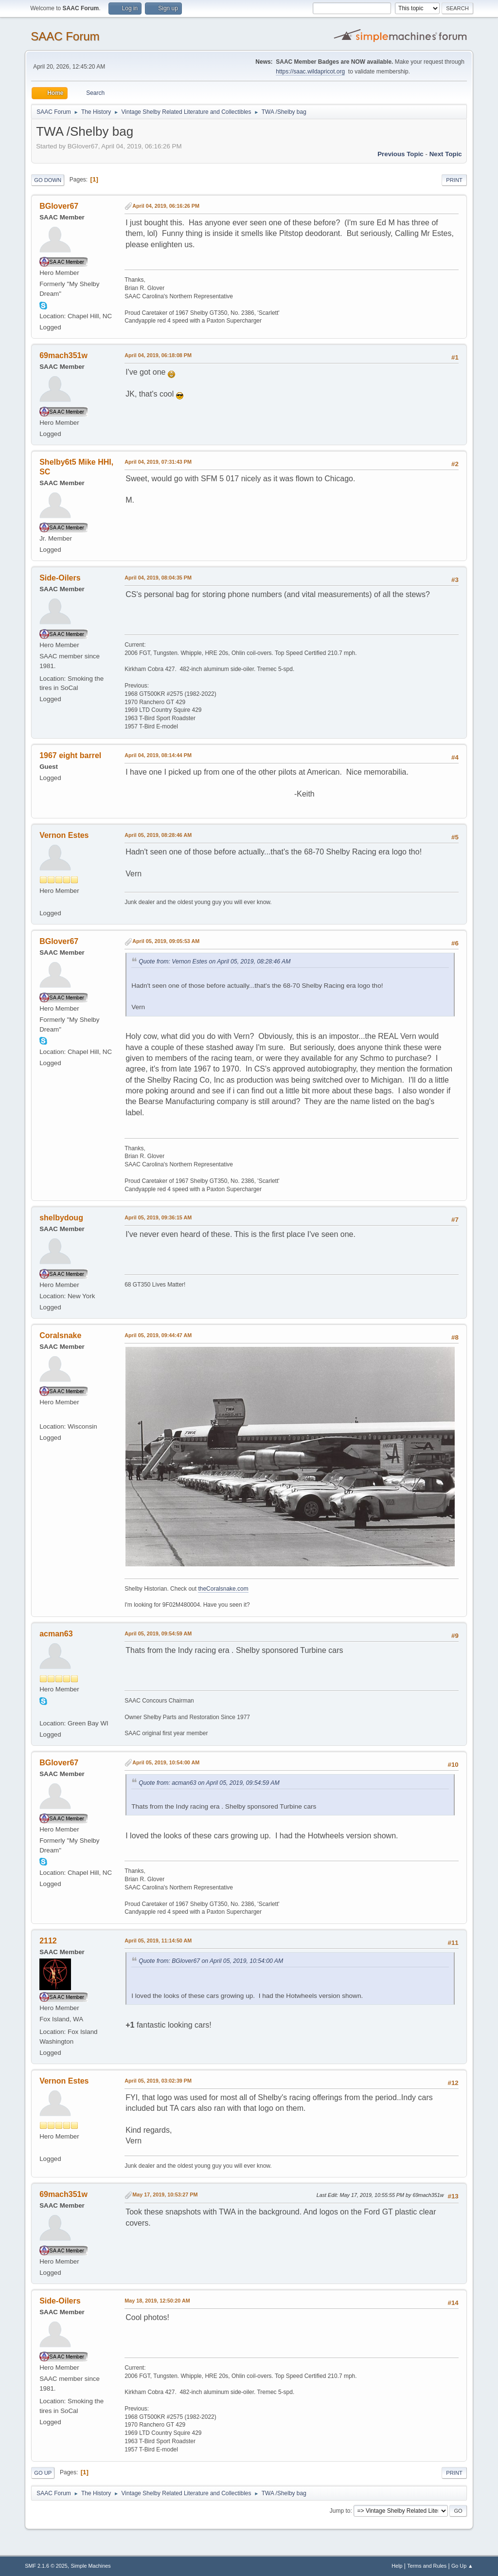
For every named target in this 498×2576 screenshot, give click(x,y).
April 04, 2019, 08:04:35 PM (158, 578)
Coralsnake (60, 1335)
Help (396, 2566)
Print (454, 180)
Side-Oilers (59, 578)
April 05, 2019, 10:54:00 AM (165, 1762)
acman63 (55, 1634)
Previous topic (400, 154)
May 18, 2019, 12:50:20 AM (157, 2301)
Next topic (445, 154)
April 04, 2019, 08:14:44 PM (158, 755)
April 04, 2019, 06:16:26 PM (165, 206)
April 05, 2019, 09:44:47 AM (158, 1335)
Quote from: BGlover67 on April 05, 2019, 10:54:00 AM (211, 1961)
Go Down (47, 180)
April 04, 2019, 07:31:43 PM (158, 462)
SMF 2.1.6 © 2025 (46, 2566)
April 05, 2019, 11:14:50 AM (158, 1940)
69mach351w (63, 355)
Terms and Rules (426, 2566)
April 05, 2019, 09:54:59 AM (158, 1633)
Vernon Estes (64, 835)
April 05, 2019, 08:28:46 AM (158, 835)
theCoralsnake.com (223, 1588)
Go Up (43, 2473)
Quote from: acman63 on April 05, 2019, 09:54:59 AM (209, 1782)
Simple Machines (91, 2566)
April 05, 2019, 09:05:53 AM (165, 941)
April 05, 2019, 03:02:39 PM (158, 2081)
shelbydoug (61, 1218)
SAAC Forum (65, 36)
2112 (48, 1941)
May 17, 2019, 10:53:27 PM (164, 2194)
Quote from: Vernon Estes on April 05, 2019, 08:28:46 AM (214, 961)
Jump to (340, 2510)
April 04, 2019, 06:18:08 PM (158, 355)
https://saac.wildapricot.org (310, 71)
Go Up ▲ (462, 2566)
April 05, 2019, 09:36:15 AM (158, 1217)
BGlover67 (58, 206)
